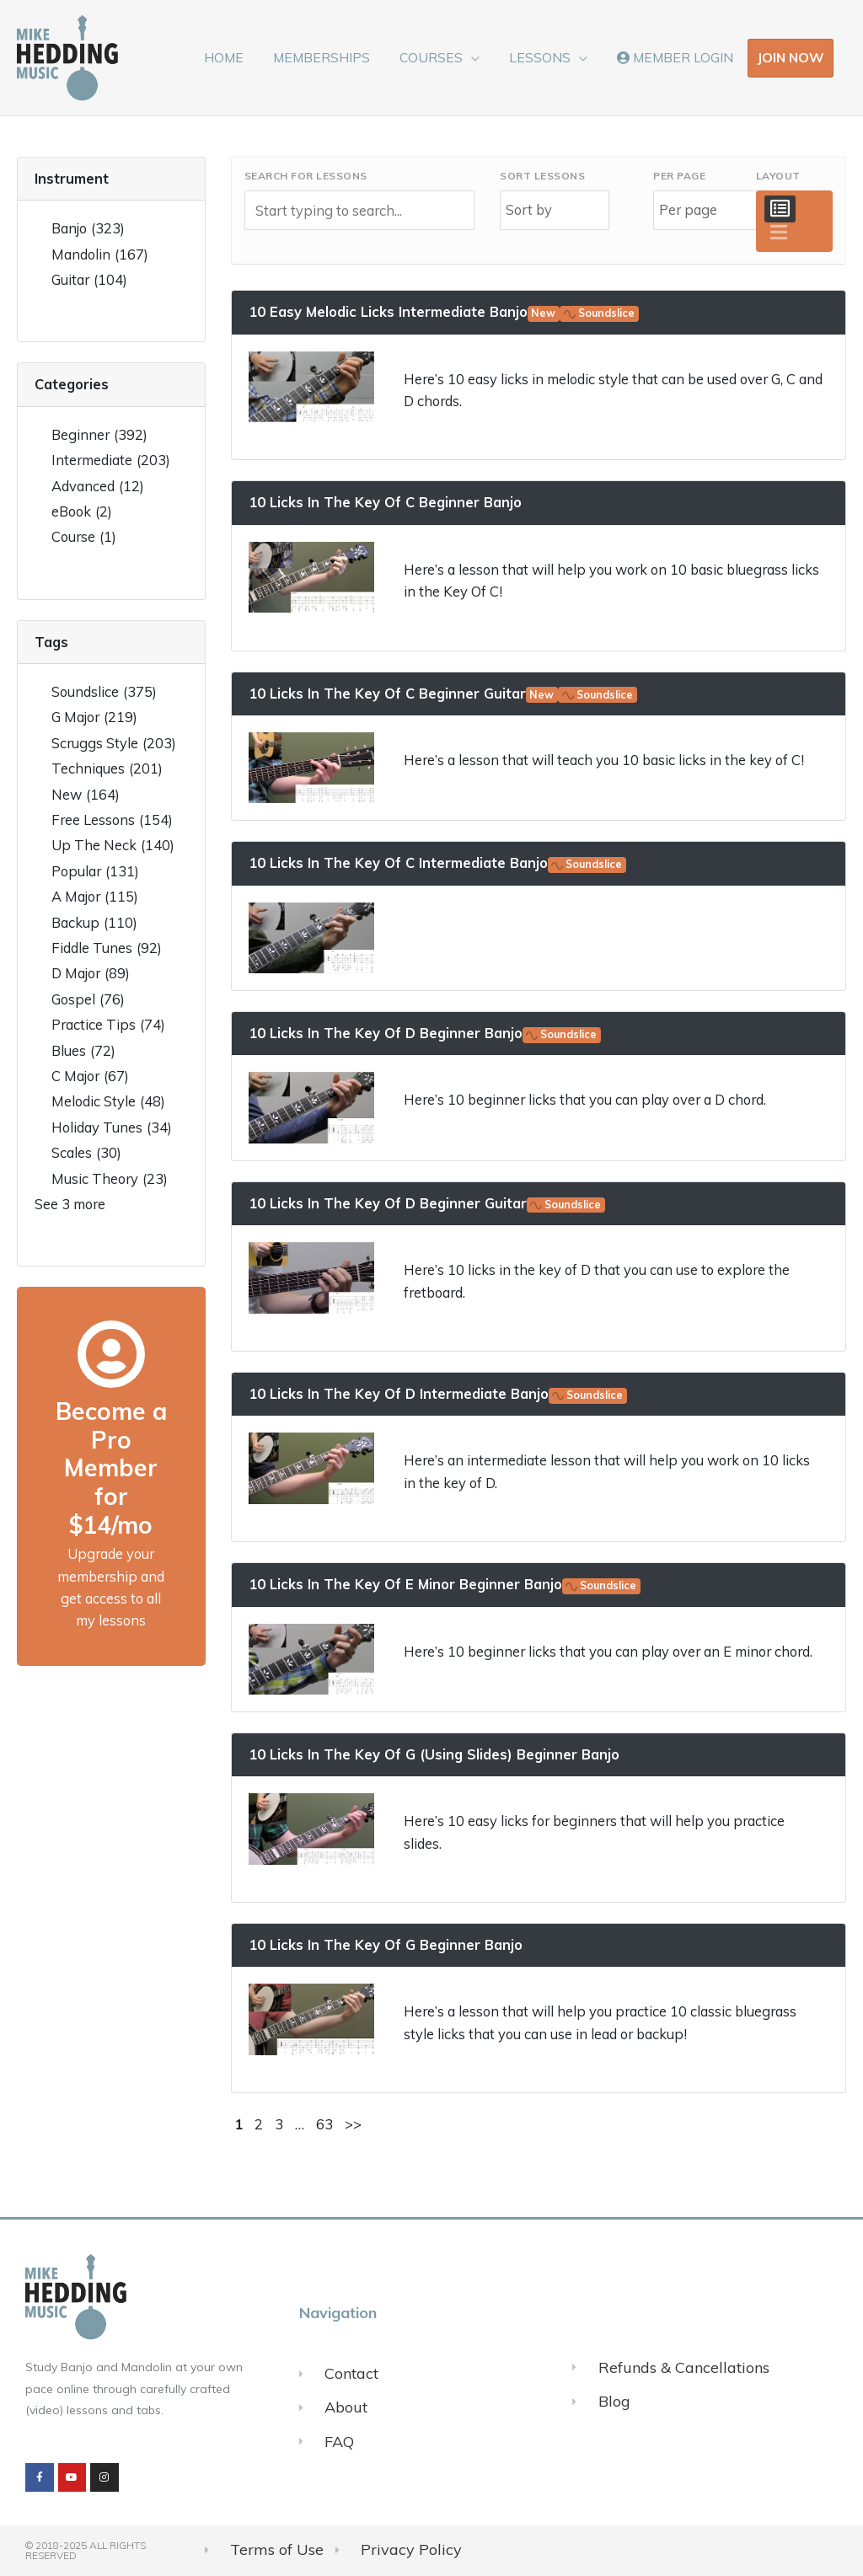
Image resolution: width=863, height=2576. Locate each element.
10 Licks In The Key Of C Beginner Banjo (385, 502)
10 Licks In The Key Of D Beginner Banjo (425, 1033)
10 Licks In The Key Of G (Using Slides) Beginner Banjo (434, 1754)
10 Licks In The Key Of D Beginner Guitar (427, 1203)
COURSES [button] (438, 57)
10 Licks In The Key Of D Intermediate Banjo (438, 1393)
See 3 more (70, 1204)
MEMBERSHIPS (331, 57)
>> (353, 2124)
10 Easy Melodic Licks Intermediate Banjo (444, 311)
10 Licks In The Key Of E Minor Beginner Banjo (445, 1584)
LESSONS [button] (544, 57)
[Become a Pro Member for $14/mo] (111, 1354)
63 (324, 2124)
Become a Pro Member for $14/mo (111, 1467)
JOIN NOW (790, 57)
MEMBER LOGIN (676, 57)
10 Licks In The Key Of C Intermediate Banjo (438, 862)
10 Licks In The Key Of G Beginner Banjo (386, 1944)
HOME (237, 57)
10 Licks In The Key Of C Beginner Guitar (443, 693)
